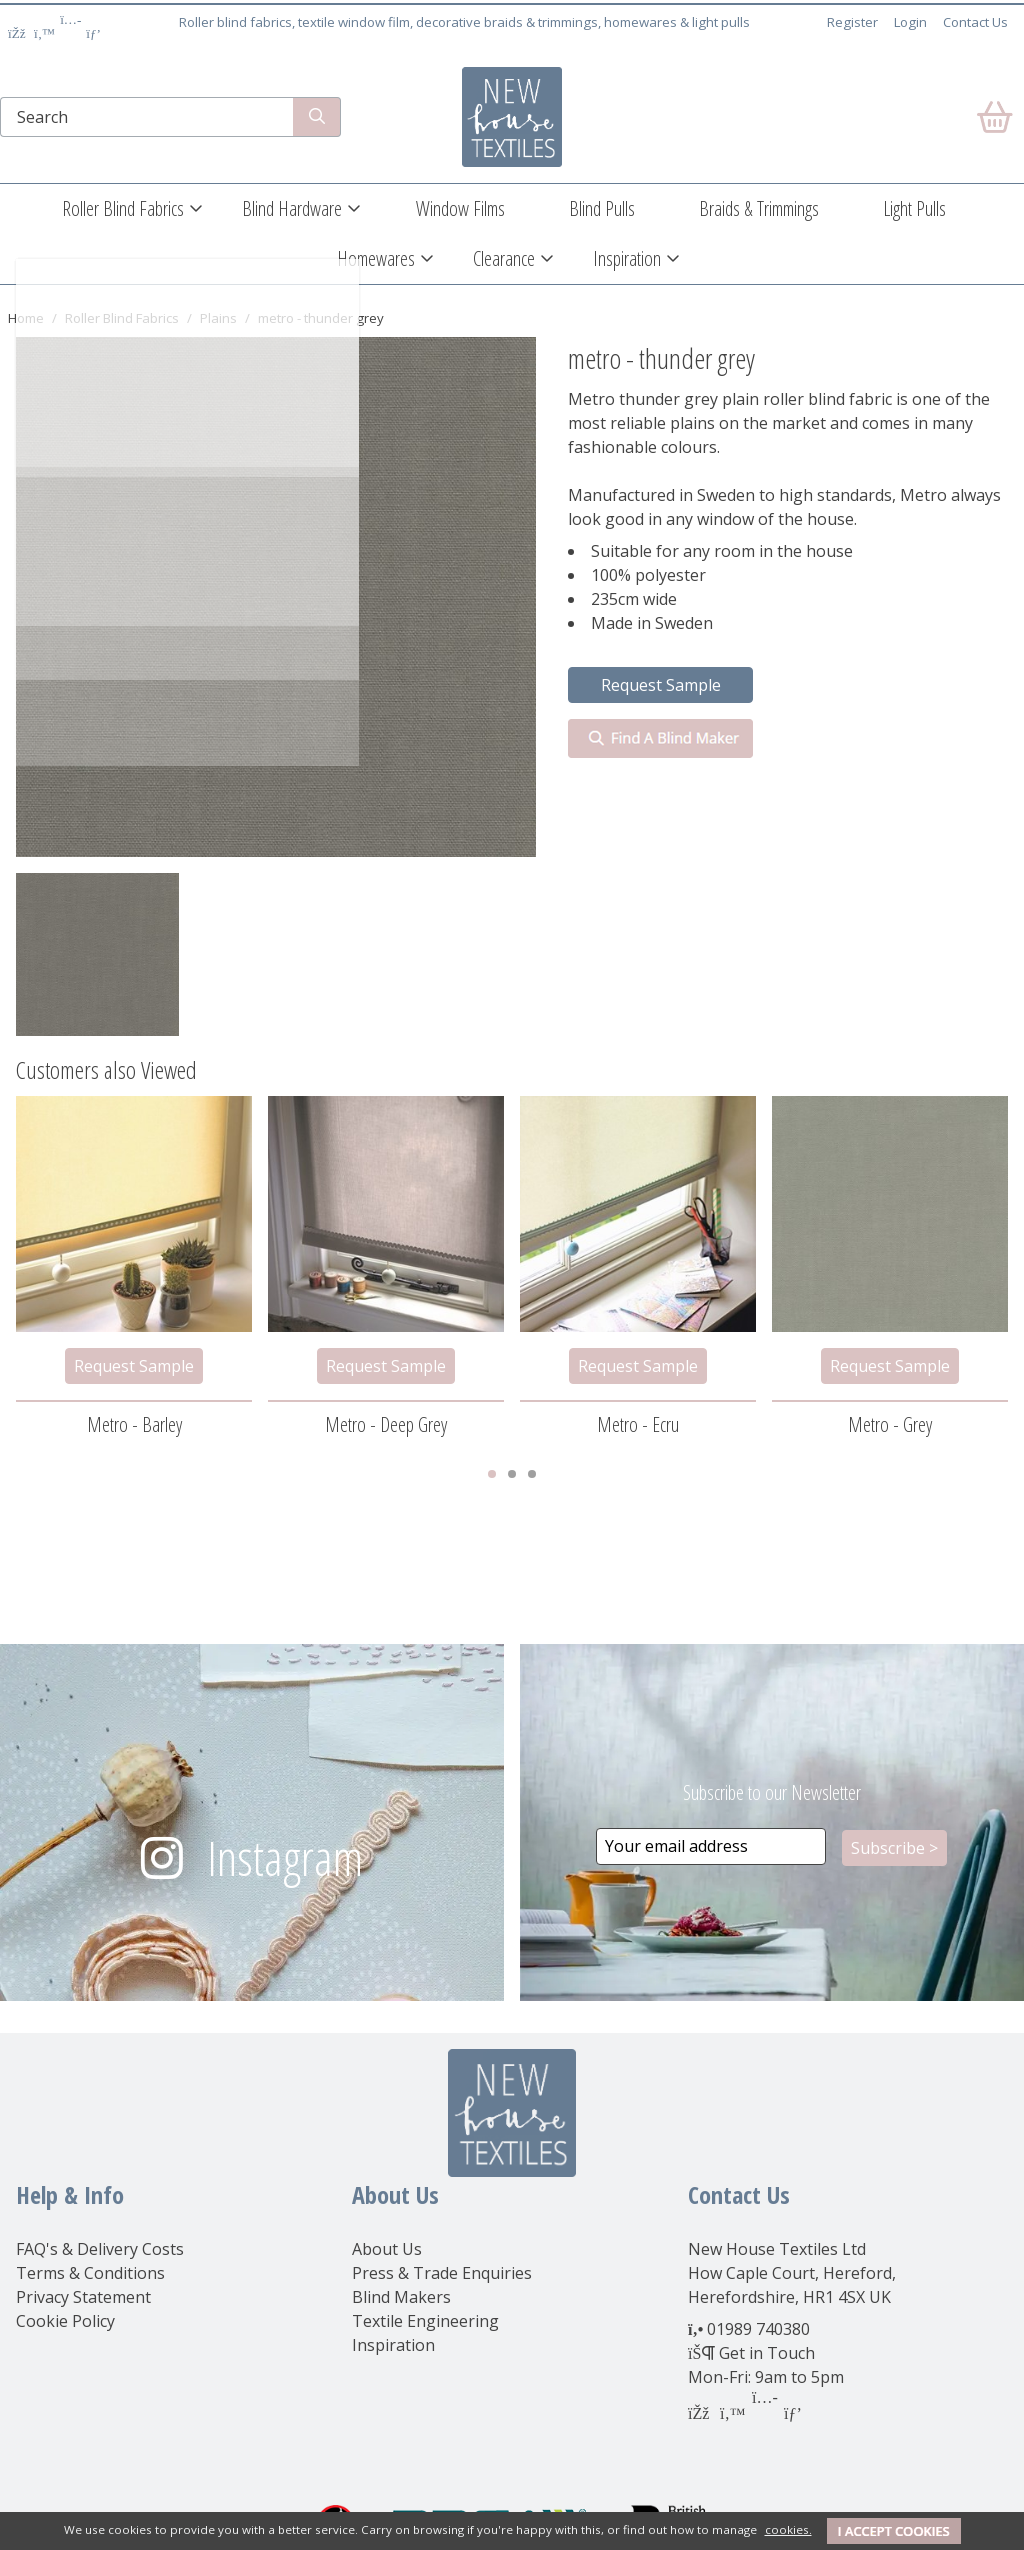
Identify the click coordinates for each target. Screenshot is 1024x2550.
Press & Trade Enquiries (442, 2273)
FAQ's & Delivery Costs (100, 2249)
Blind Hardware (292, 208)
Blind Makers (401, 2297)
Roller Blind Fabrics (123, 208)
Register (852, 22)
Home (26, 318)
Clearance (504, 258)
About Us (387, 2249)
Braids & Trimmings (759, 208)
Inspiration (627, 258)
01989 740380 (758, 2329)
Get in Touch (767, 2353)
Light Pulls (914, 208)
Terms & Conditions (90, 2273)
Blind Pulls (602, 208)
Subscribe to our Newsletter (772, 1792)
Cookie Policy (65, 2321)
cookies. (788, 2529)
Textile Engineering (425, 2321)
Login (910, 22)
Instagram (285, 1857)
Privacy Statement (83, 2297)
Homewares (376, 258)
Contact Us (975, 22)
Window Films (460, 208)
